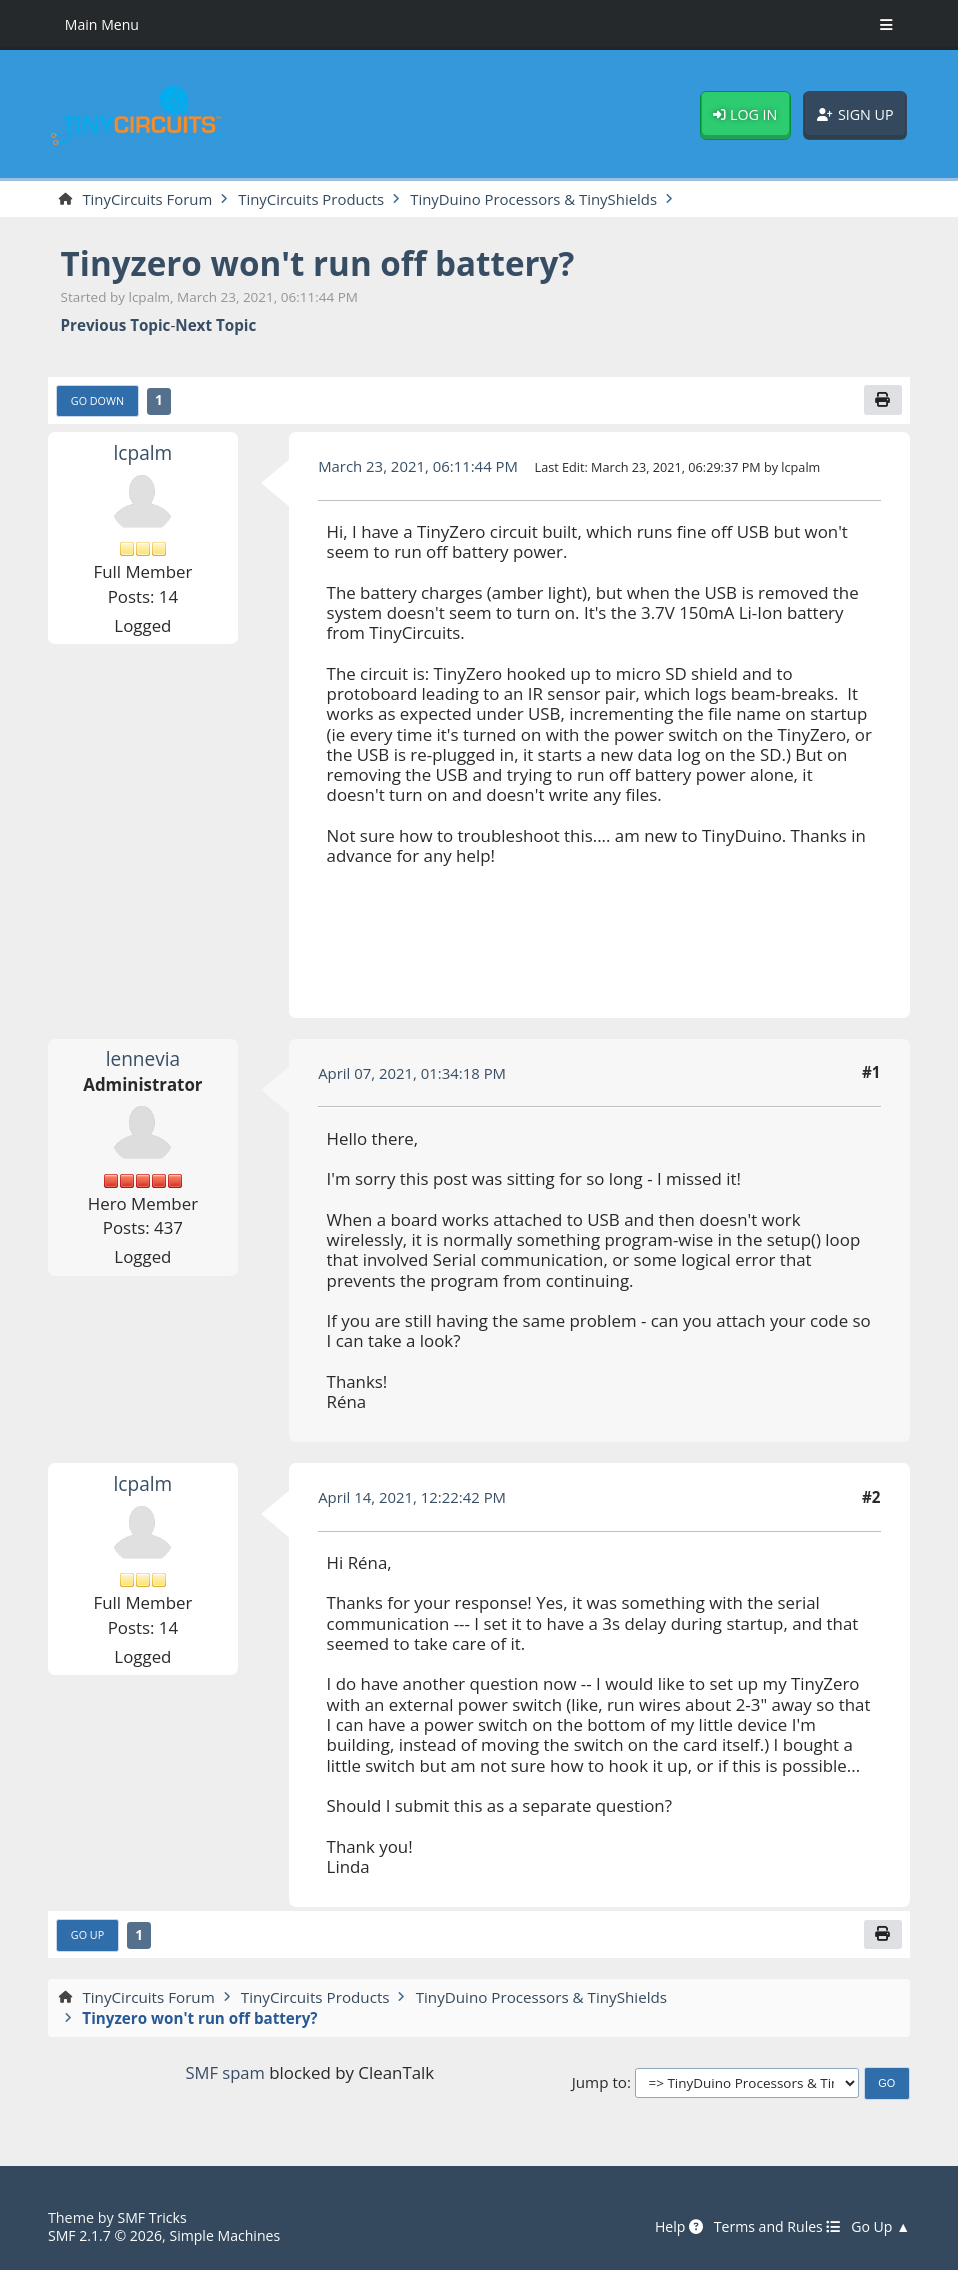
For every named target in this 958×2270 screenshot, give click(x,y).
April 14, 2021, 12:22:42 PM (413, 1498)
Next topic (215, 326)
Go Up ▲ (880, 2227)
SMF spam (225, 2073)
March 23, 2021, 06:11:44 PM (420, 467)
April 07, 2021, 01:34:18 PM (413, 1073)
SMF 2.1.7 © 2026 (106, 2236)
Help (675, 2227)
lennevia (143, 1059)
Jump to (599, 2083)
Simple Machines (228, 2236)
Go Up (88, 1936)
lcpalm (143, 452)
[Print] (883, 401)
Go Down (98, 401)
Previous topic (116, 326)
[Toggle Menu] (886, 25)
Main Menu (103, 24)
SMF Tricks (152, 2219)
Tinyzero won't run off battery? (322, 263)
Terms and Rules (774, 2227)
